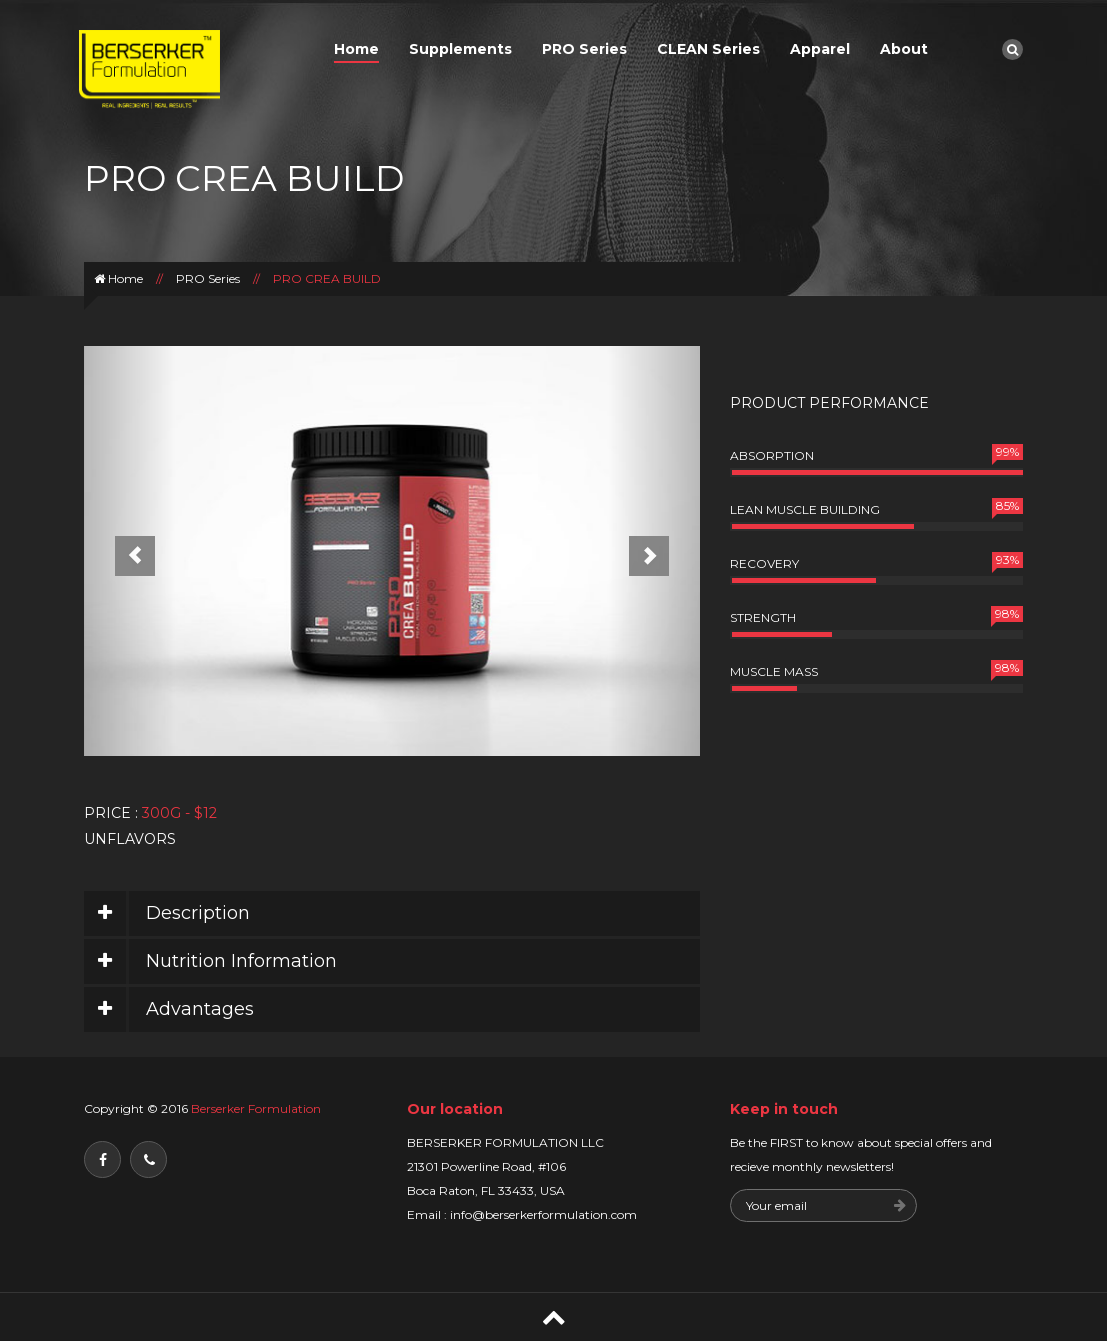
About (904, 49)
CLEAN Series (708, 49)
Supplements (460, 49)
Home (356, 49)
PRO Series (584, 49)
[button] (130, 551)
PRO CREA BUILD (327, 278)
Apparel (820, 49)
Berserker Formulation (254, 1108)
